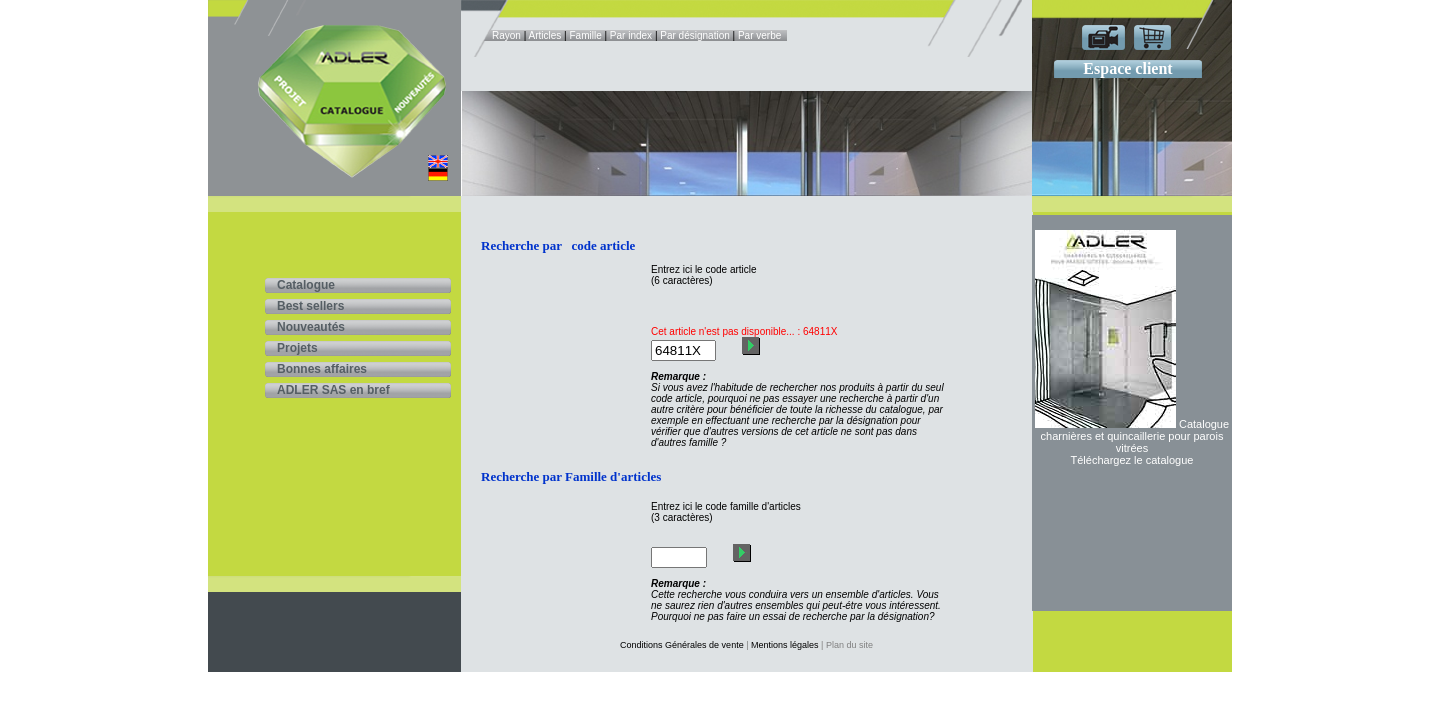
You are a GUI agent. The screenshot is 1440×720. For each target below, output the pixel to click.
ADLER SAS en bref (333, 390)
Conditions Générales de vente (682, 645)
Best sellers (310, 306)
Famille (585, 35)
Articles (545, 35)
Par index (631, 35)
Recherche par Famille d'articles (571, 476)
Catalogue (306, 285)
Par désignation (695, 35)
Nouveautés (311, 327)
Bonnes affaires (322, 369)
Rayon (506, 35)
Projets (297, 348)
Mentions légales (785, 645)
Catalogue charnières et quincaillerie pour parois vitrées (1135, 436)
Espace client (1127, 68)
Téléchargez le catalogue (1132, 460)
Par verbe (759, 35)
